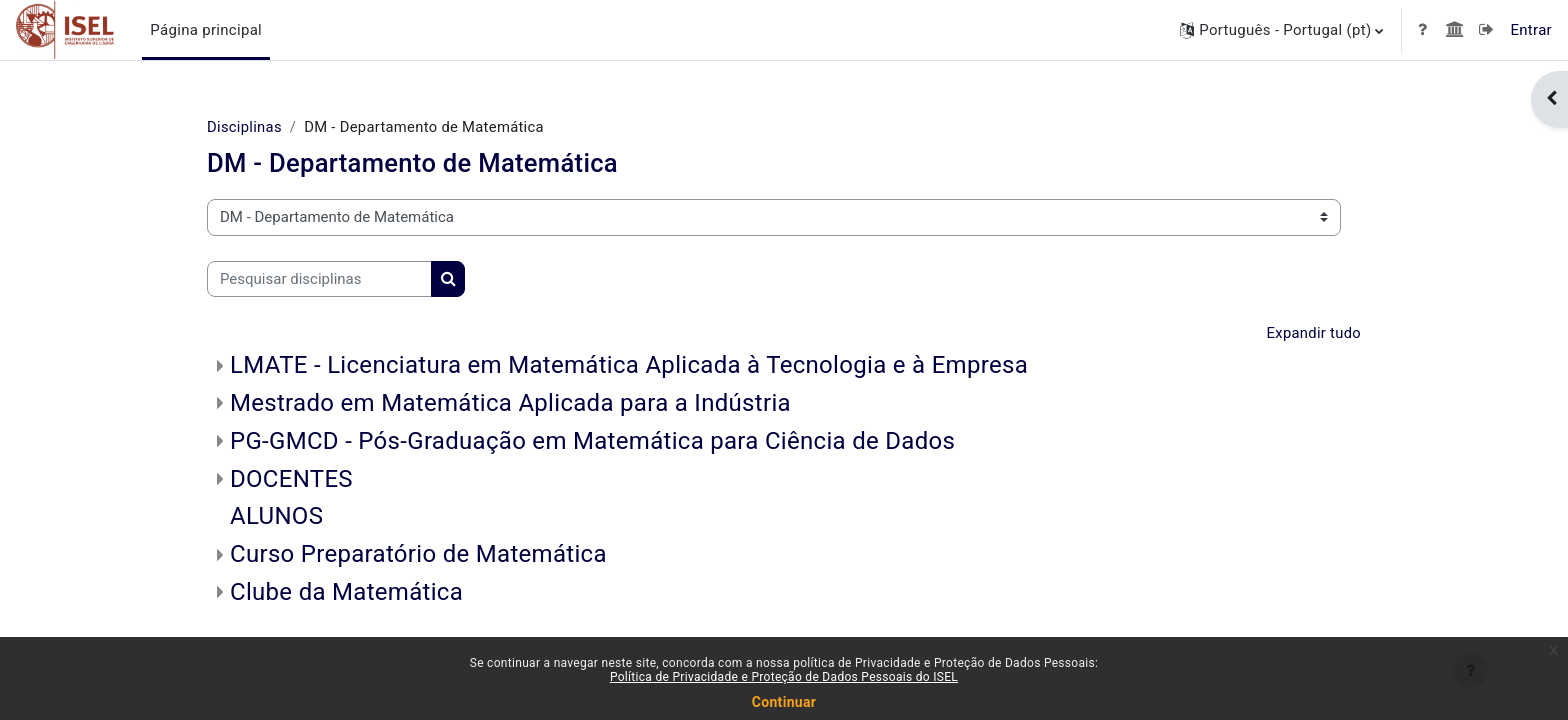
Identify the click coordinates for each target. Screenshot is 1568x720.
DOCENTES (291, 479)
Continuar (784, 702)
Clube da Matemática (346, 593)
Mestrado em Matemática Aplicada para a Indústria (510, 404)
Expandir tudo (1313, 333)
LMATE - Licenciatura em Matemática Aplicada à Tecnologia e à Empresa (629, 366)
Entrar (1531, 30)
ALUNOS (276, 517)
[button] (1281, 30)
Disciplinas (245, 127)
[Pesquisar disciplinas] (319, 279)
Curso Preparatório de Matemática (418, 555)
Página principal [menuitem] (206, 30)
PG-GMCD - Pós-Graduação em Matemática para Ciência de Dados (592, 441)
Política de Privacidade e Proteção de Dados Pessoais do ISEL (784, 677)
